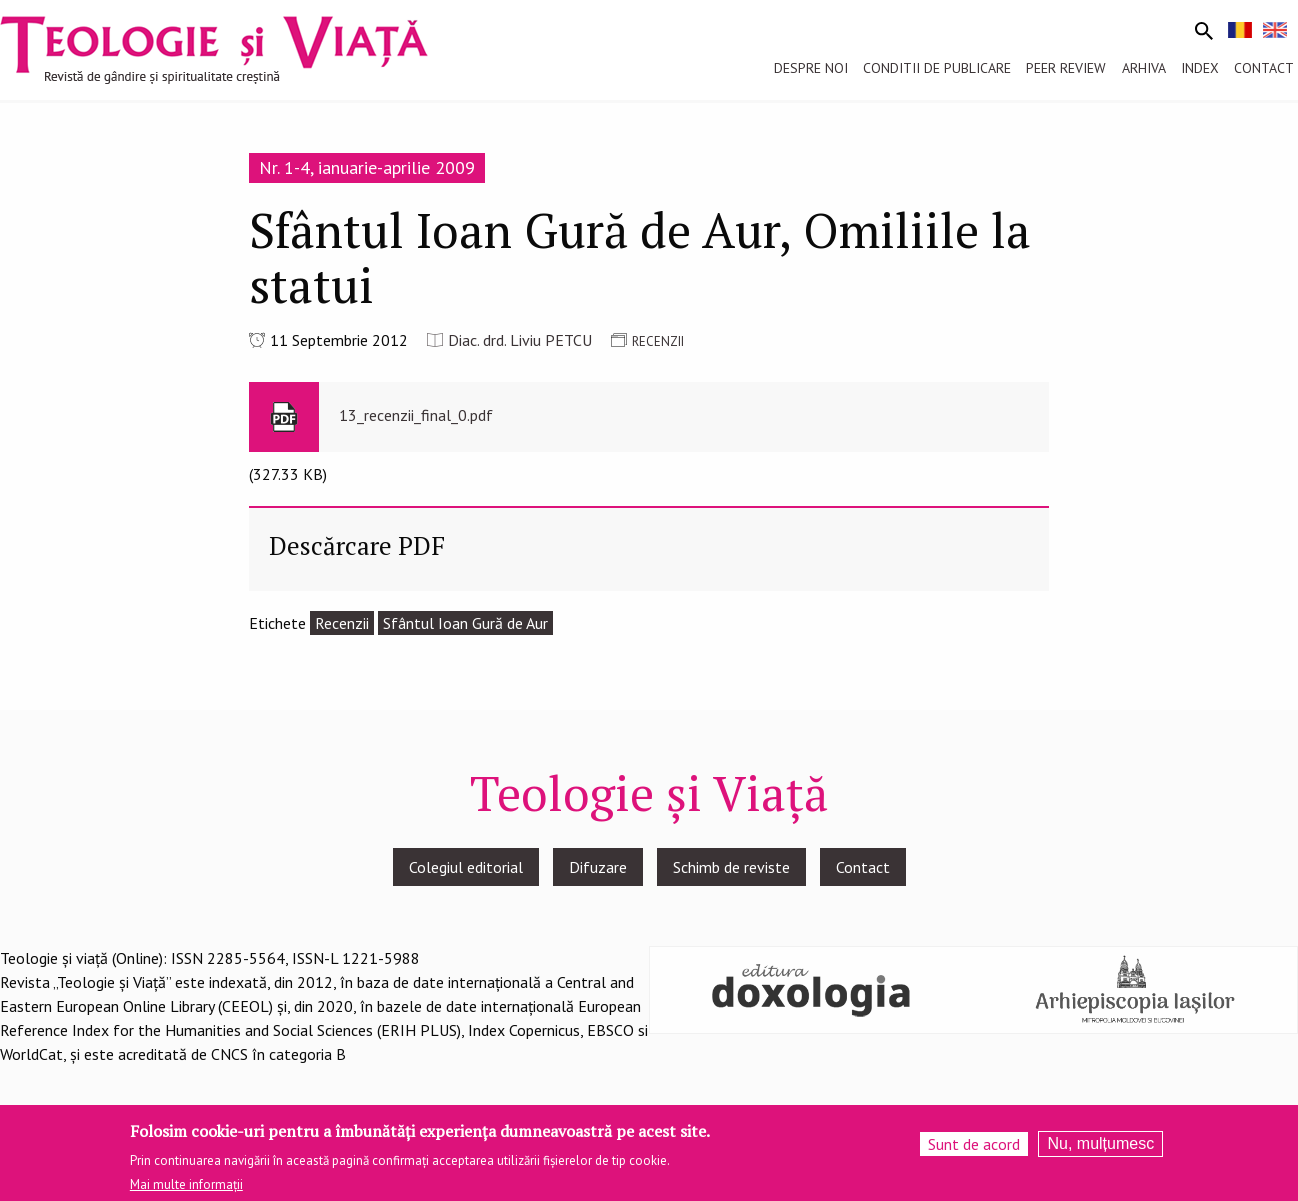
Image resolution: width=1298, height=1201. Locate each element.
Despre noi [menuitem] (811, 68)
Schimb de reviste (731, 867)
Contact (863, 867)
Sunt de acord (974, 1151)
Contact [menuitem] (1264, 68)
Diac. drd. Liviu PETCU (520, 340)
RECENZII (658, 341)
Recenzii (342, 623)
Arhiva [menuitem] (1144, 68)
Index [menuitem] (1200, 68)
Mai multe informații (186, 1191)
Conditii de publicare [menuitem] (937, 68)
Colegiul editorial (466, 867)
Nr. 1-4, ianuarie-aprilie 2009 (367, 167)
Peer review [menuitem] (1066, 68)
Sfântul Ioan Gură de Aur (465, 623)
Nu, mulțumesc (1100, 1150)
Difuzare (598, 867)
